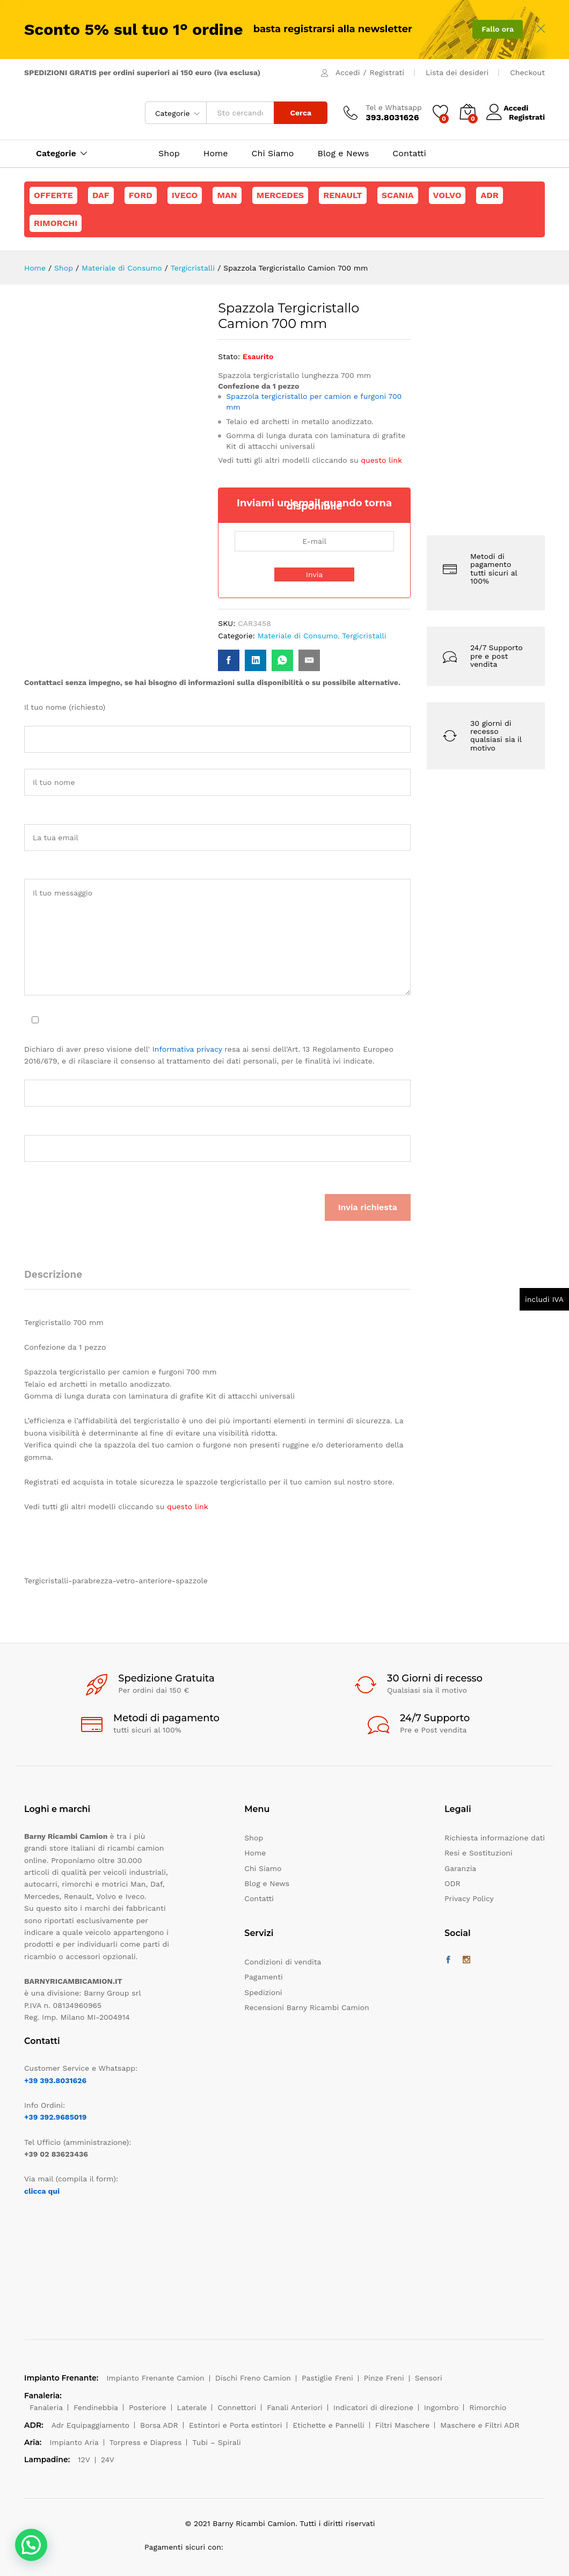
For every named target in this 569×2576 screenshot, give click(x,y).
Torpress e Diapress (146, 2442)
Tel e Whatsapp (394, 107)
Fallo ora (498, 29)
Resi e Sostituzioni (478, 1853)
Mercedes (280, 195)
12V (84, 2459)
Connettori (236, 2407)
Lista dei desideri (457, 72)
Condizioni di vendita (282, 1962)
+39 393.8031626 (55, 2080)
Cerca (300, 112)
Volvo (447, 195)
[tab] (58, 1279)
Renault (342, 195)
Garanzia (460, 1868)
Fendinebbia (96, 2407)
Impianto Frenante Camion (155, 2378)
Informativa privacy (187, 1049)
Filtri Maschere (402, 2425)
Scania (398, 195)
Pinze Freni (384, 2378)
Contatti (409, 153)
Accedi (347, 72)
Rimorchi (55, 223)
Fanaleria (46, 2407)
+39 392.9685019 (55, 2117)
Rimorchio (487, 2407)
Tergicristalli (364, 635)
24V (107, 2459)
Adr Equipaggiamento (90, 2425)
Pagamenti (263, 1977)
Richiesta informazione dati (494, 1837)
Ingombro (441, 2407)
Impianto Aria (74, 2442)
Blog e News (343, 153)
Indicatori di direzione (373, 2407)
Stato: (229, 356)
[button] (31, 2545)
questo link (381, 460)
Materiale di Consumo (298, 635)
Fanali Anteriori (295, 2407)
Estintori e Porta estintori (235, 2425)
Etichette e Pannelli (328, 2425)
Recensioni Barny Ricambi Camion (306, 2007)
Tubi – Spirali (216, 2442)
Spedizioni (263, 1992)
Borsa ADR (159, 2425)
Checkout (527, 72)
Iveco (185, 195)
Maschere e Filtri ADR (479, 2425)
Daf (101, 195)
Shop (169, 153)
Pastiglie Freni (327, 2378)
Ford (140, 195)
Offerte (53, 195)
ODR (452, 1883)
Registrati (387, 72)
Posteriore (147, 2407)
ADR (489, 195)
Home (215, 153)
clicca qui (42, 2191)
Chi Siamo (273, 153)
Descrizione (53, 1274)
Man (227, 195)
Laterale (192, 2407)
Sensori (428, 2378)
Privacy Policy (469, 1898)
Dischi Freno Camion (253, 2378)
